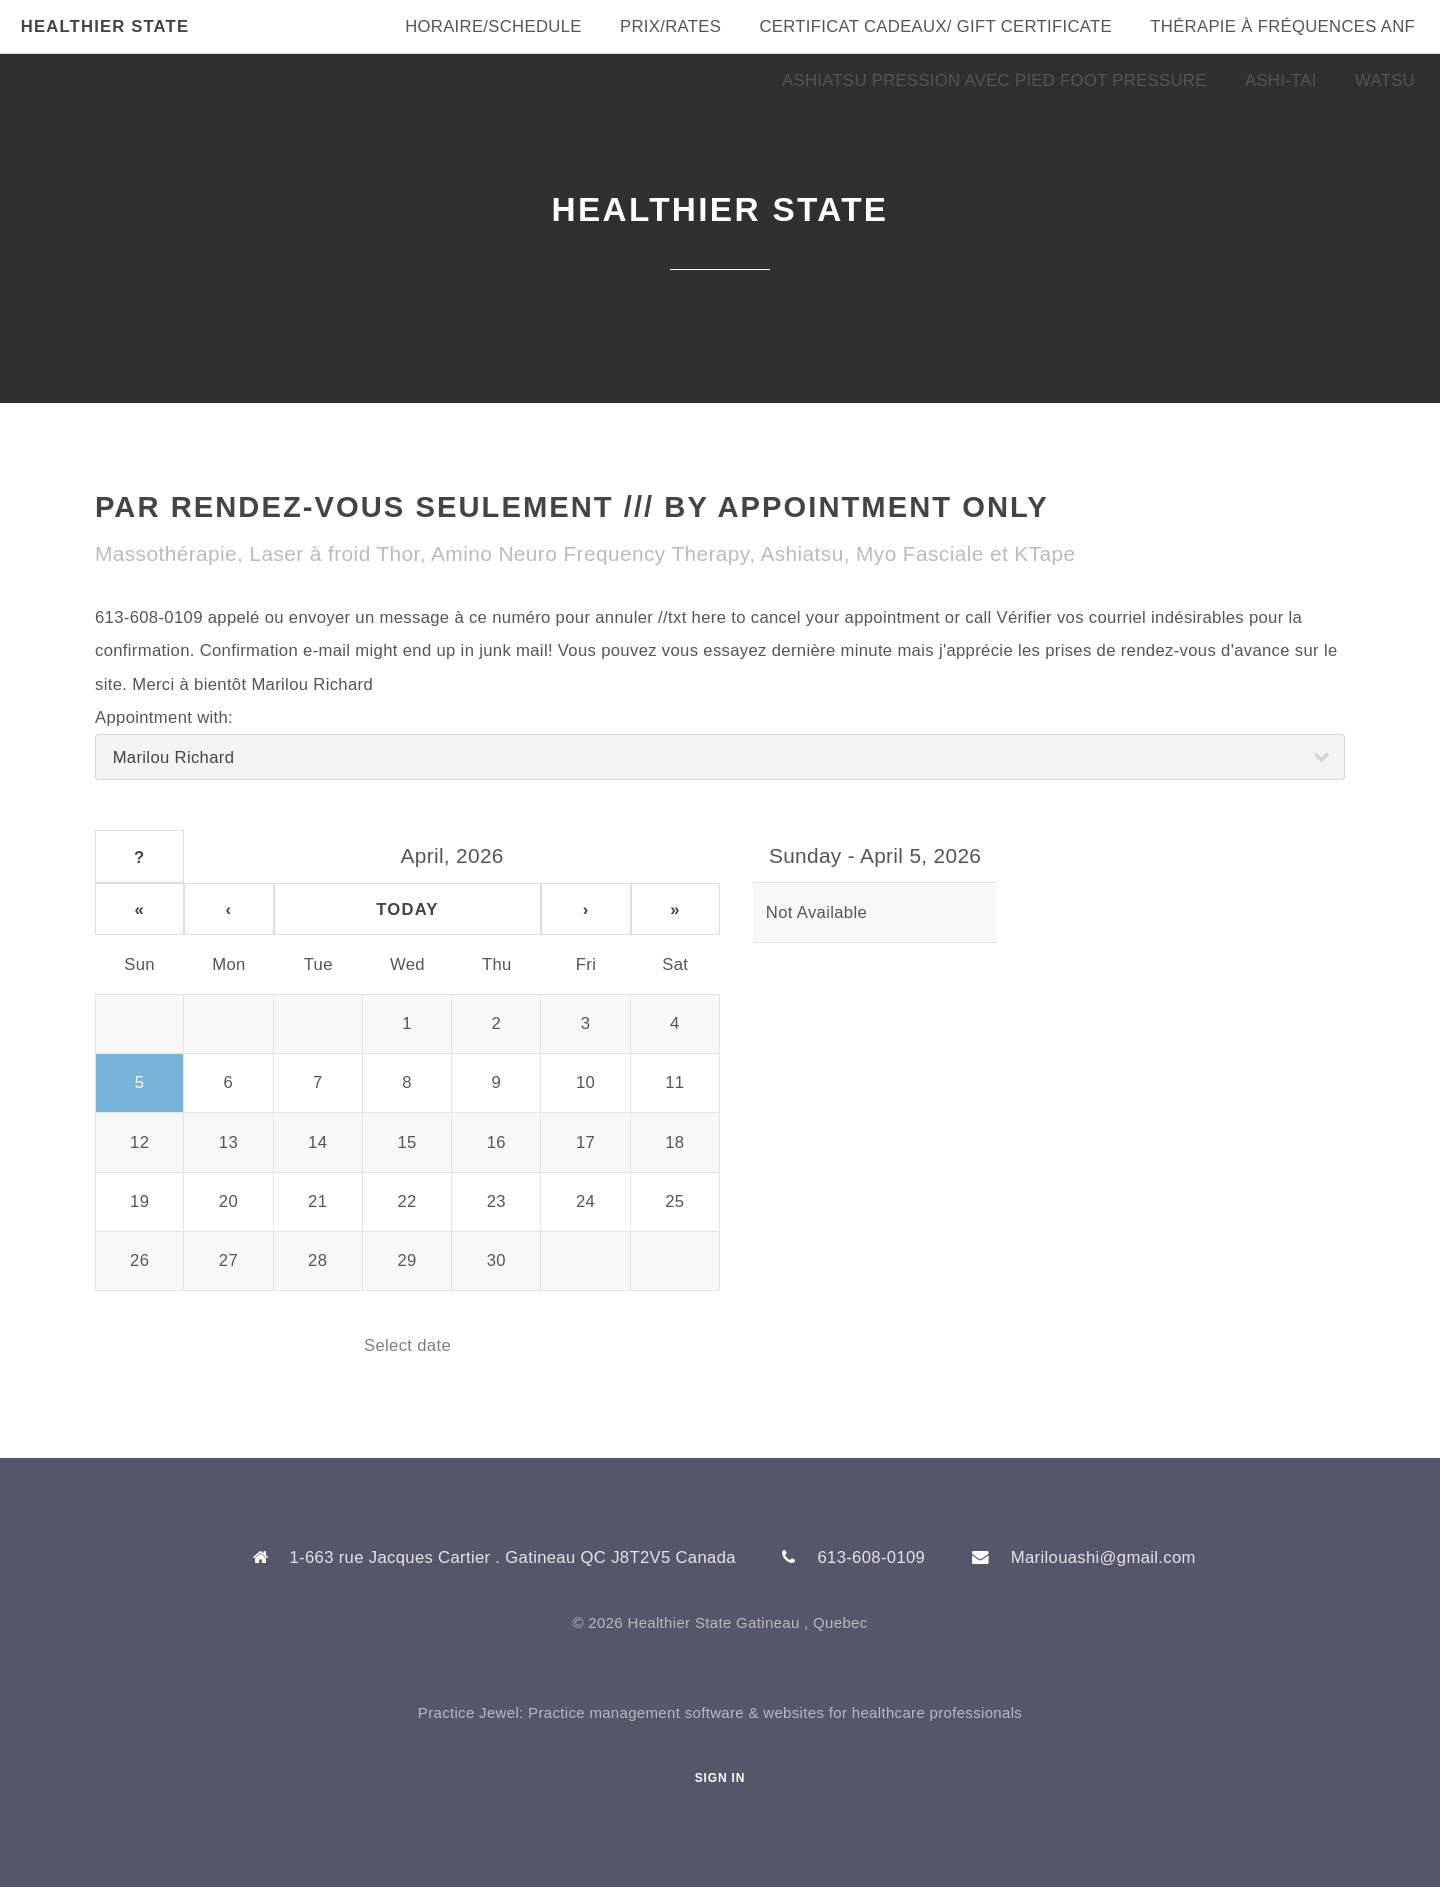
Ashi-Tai (1281, 80)
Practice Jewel (468, 1712)
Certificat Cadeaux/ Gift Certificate (935, 26)
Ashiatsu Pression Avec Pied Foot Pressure (994, 80)
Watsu (1385, 80)
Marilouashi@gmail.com (1103, 1557)
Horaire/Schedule (493, 26)
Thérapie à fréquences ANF (1282, 26)
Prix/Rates (670, 26)
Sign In (720, 1778)
